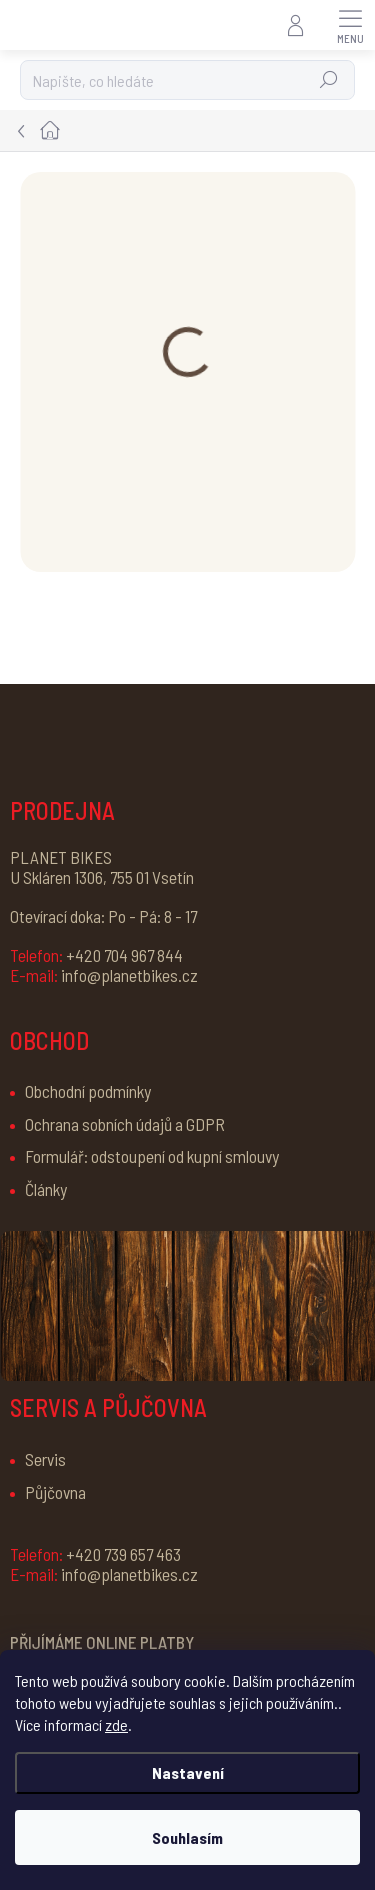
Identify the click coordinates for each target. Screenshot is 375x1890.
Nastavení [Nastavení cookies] (188, 1772)
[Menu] (350, 25)
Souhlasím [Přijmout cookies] (187, 1837)
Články (46, 1189)
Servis (45, 1459)
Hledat (329, 80)
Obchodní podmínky (88, 1091)
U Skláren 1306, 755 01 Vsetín (102, 877)
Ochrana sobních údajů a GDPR (125, 1124)
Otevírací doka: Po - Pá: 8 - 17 (103, 916)
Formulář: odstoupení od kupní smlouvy (152, 1156)
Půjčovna (55, 1492)
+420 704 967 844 (96, 955)
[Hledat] (187, 80)
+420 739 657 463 (95, 1554)
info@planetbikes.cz (104, 975)
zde (116, 1724)
